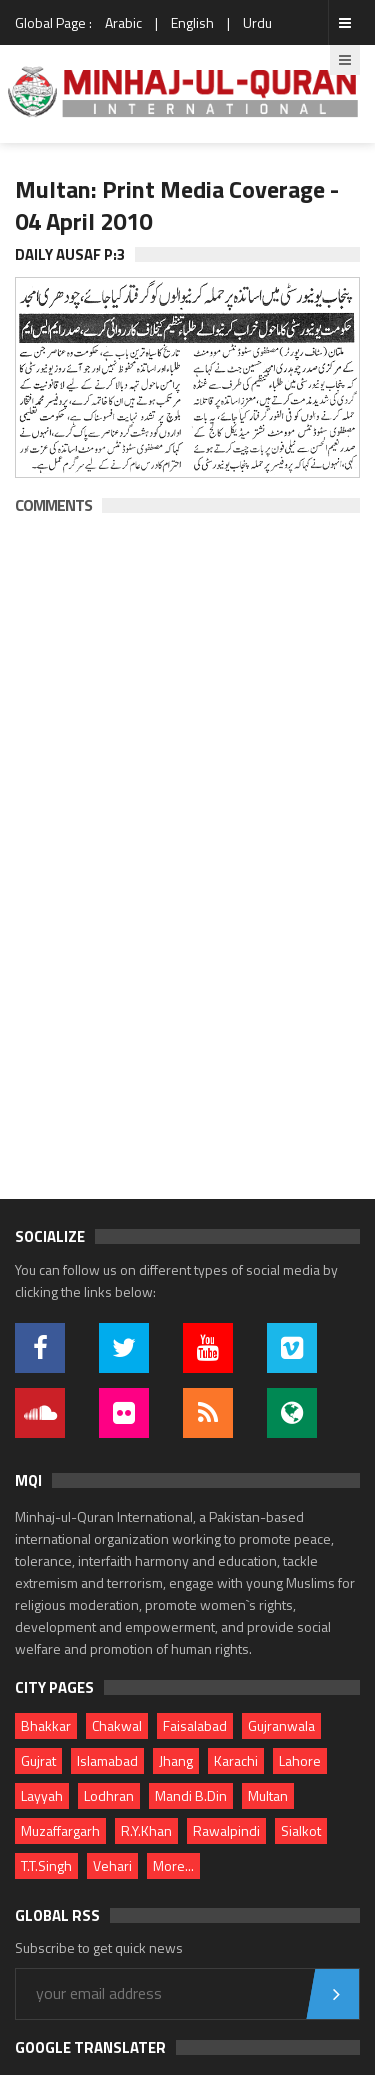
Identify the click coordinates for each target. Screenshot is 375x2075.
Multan (268, 1795)
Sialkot (301, 1830)
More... (173, 1865)
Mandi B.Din (191, 1795)
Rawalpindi (226, 1830)
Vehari (112, 1865)
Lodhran (109, 1795)
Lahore (300, 1760)
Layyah (42, 1795)
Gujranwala (281, 1725)
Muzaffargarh (60, 1830)
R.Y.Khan (146, 1830)
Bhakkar (46, 1725)
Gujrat (38, 1760)
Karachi (236, 1760)
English (192, 22)
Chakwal (117, 1725)
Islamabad (107, 1760)
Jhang (176, 1760)
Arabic (123, 22)
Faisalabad (195, 1725)
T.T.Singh (46, 1865)
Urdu (257, 22)
